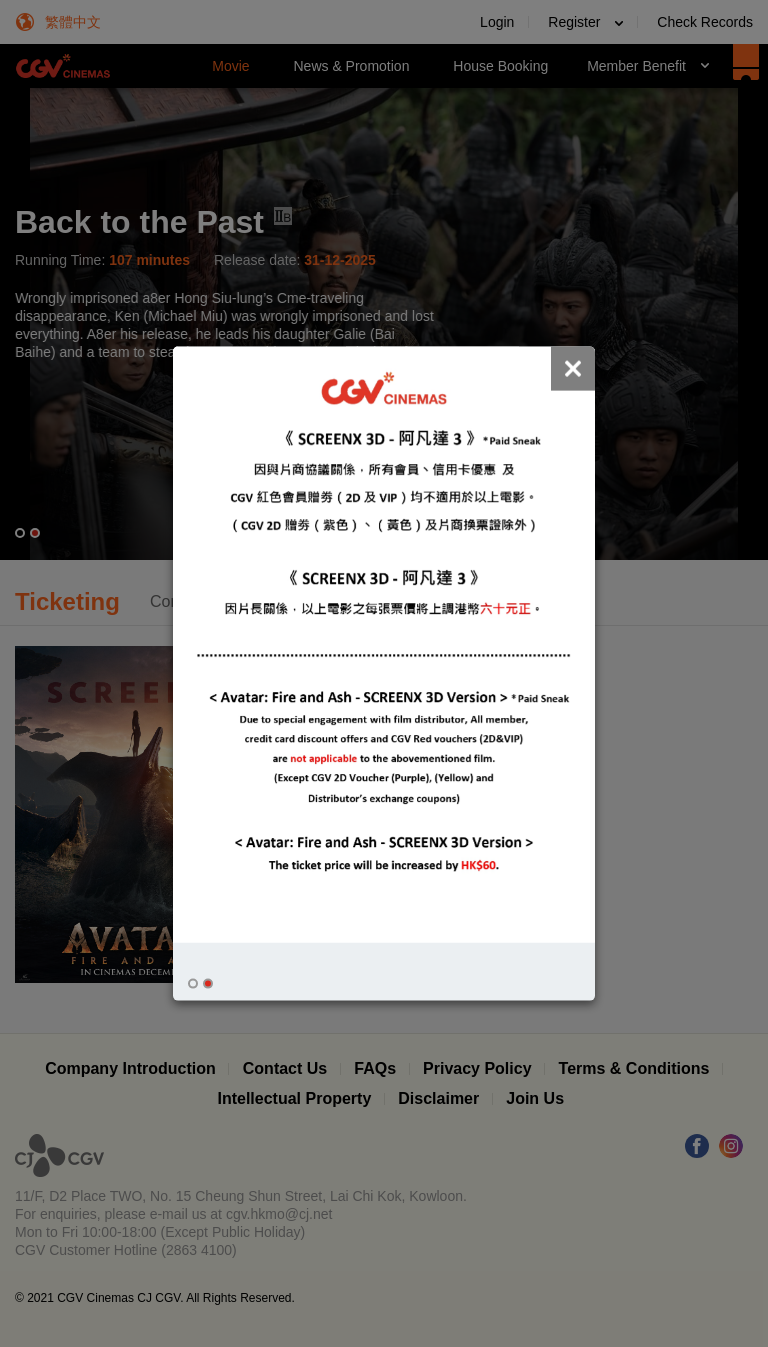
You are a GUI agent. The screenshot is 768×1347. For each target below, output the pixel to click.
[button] (193, 984)
